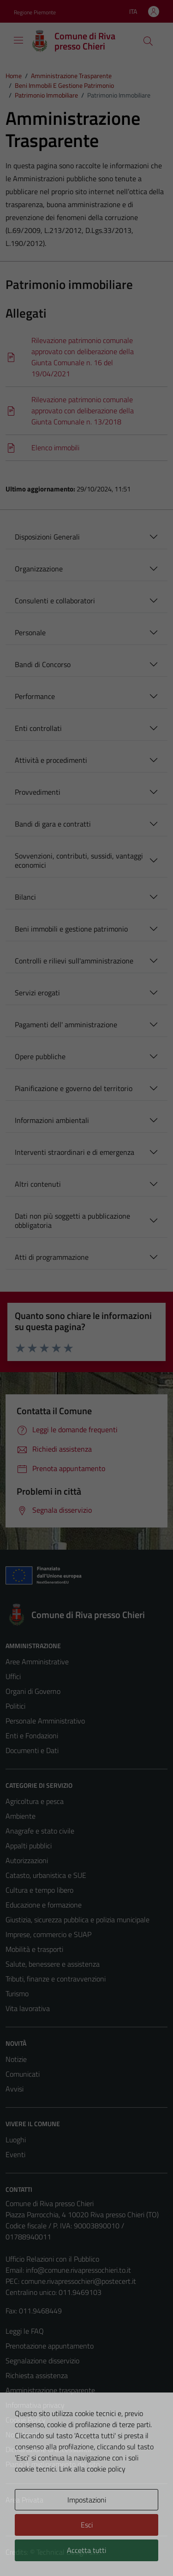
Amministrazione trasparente (50, 2390)
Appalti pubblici (29, 1845)
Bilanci (25, 896)
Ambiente (21, 1816)
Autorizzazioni (27, 1860)
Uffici (13, 1676)
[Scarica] (86, 357)
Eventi (15, 2154)
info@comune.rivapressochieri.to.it (78, 2269)
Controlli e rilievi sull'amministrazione (74, 960)
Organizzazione (39, 568)
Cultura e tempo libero (39, 1889)
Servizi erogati (37, 992)
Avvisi (15, 2088)
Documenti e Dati (32, 1750)
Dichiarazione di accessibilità (48, 2449)
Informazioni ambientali (52, 1120)
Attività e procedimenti (51, 760)
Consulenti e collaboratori (55, 600)
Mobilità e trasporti (34, 1949)
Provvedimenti (37, 791)
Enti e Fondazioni (32, 1735)
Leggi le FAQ (25, 2331)
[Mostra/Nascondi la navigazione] (18, 40)
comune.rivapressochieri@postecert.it (78, 2281)
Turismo (17, 1993)
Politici (15, 1705)
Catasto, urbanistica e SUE (46, 1875)
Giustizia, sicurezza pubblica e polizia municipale (77, 1919)
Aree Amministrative (37, 1661)
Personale (30, 632)
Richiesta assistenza (37, 2375)
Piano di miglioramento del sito (53, 2464)
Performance (35, 696)
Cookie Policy (26, 2419)
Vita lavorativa (28, 2008)
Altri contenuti (38, 1184)
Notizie (16, 2059)
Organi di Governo (33, 1691)
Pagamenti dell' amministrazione (66, 1024)
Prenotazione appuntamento (50, 2345)
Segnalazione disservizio (42, 2360)
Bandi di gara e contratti (53, 823)
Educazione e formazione (44, 1904)
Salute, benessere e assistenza (53, 1963)
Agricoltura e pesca (35, 1801)
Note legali (22, 2434)
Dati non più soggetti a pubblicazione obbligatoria (72, 1220)
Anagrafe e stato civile (40, 1830)
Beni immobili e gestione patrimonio (71, 928)
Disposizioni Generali (47, 536)
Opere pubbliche (40, 1056)
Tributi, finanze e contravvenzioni (56, 1978)
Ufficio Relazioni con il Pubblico (52, 2258)
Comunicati (23, 2073)
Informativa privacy (35, 2404)
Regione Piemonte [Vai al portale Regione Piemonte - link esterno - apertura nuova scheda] (35, 12)
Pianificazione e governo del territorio (73, 1088)
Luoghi (16, 2139)
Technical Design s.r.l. (68, 2552)
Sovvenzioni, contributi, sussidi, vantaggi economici (79, 860)
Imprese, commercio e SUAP (48, 1934)
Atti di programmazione (52, 1257)
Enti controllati (38, 728)
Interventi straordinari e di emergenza (74, 1152)
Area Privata (24, 2499)
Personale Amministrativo (45, 1720)
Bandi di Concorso (43, 664)
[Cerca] (148, 41)
